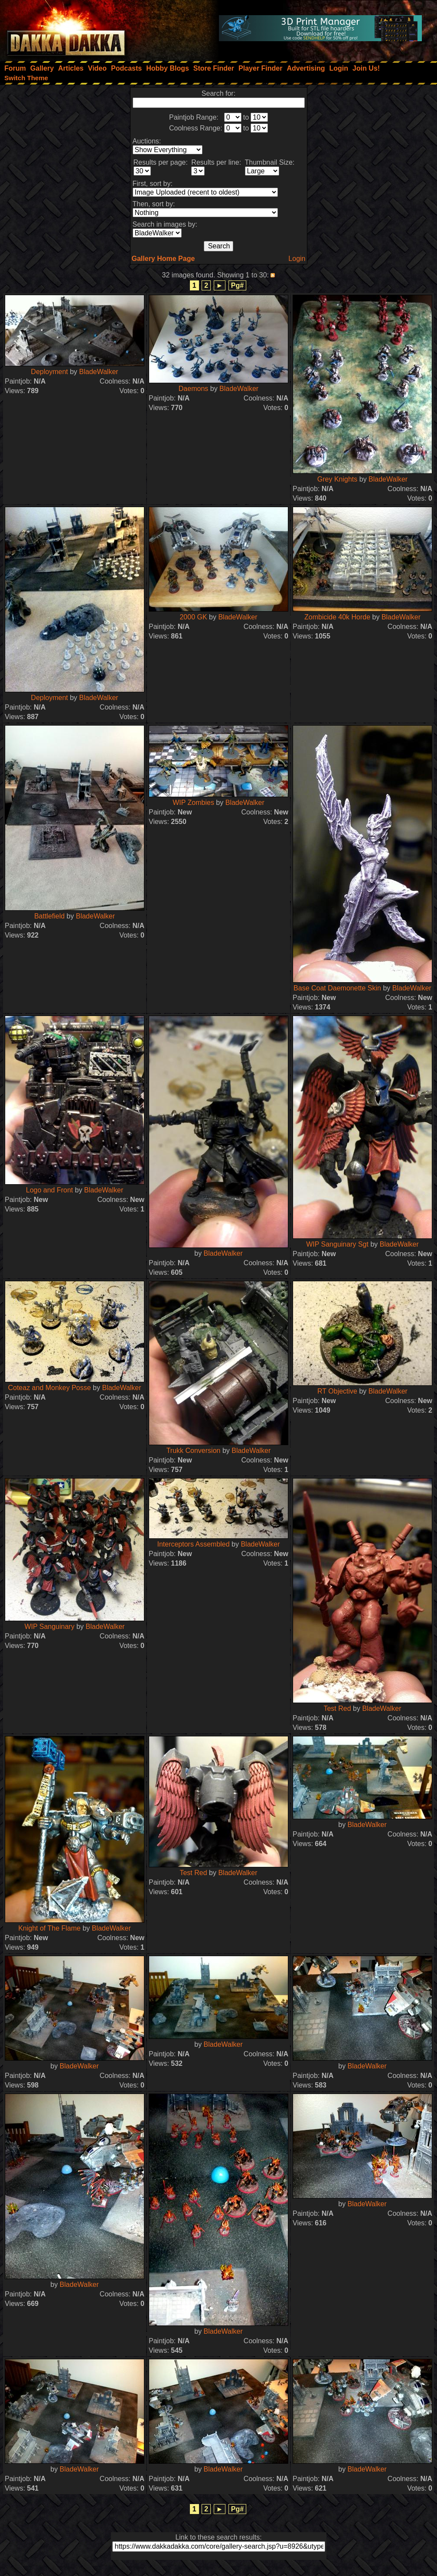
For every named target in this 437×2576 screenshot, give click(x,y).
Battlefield (49, 916)
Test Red (337, 1708)
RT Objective (337, 1391)
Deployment (49, 371)
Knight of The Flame (49, 1928)
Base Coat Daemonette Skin (337, 988)
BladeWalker (98, 371)
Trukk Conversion (193, 1450)
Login (296, 258)
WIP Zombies (193, 802)
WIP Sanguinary (49, 1626)
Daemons (193, 388)
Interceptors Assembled (193, 1544)
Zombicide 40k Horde (337, 617)
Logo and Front (49, 1190)
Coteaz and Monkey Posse (49, 1387)
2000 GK (194, 617)
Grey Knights (337, 479)
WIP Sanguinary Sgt (337, 1244)
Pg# (237, 285)
